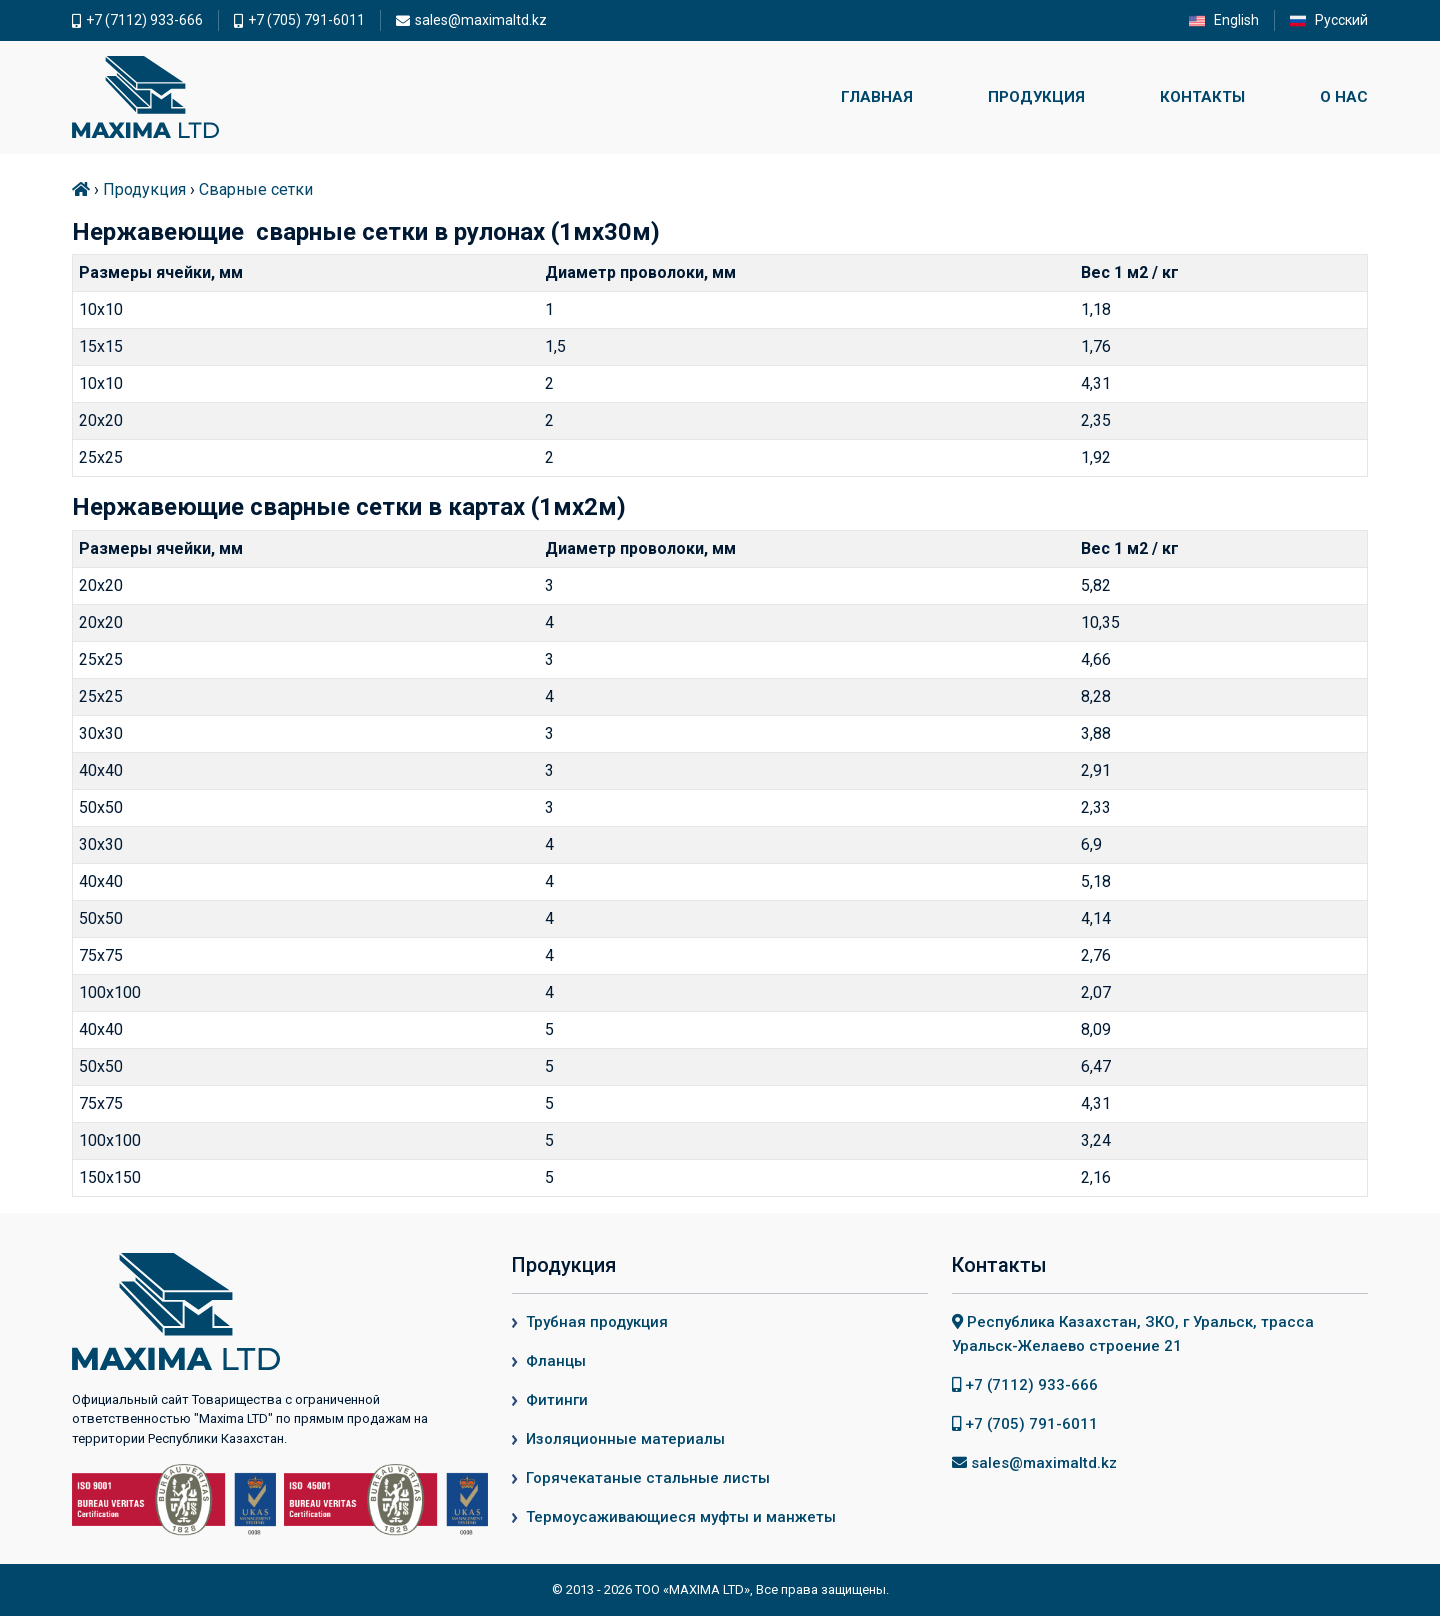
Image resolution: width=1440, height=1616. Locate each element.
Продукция (1036, 97)
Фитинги (557, 1400)
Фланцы (556, 1361)
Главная (877, 97)
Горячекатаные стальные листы (648, 1478)
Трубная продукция (597, 1322)
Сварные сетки (256, 189)
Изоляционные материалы (625, 1439)
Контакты (1202, 97)
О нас (1344, 97)
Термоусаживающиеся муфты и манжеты (681, 1517)
